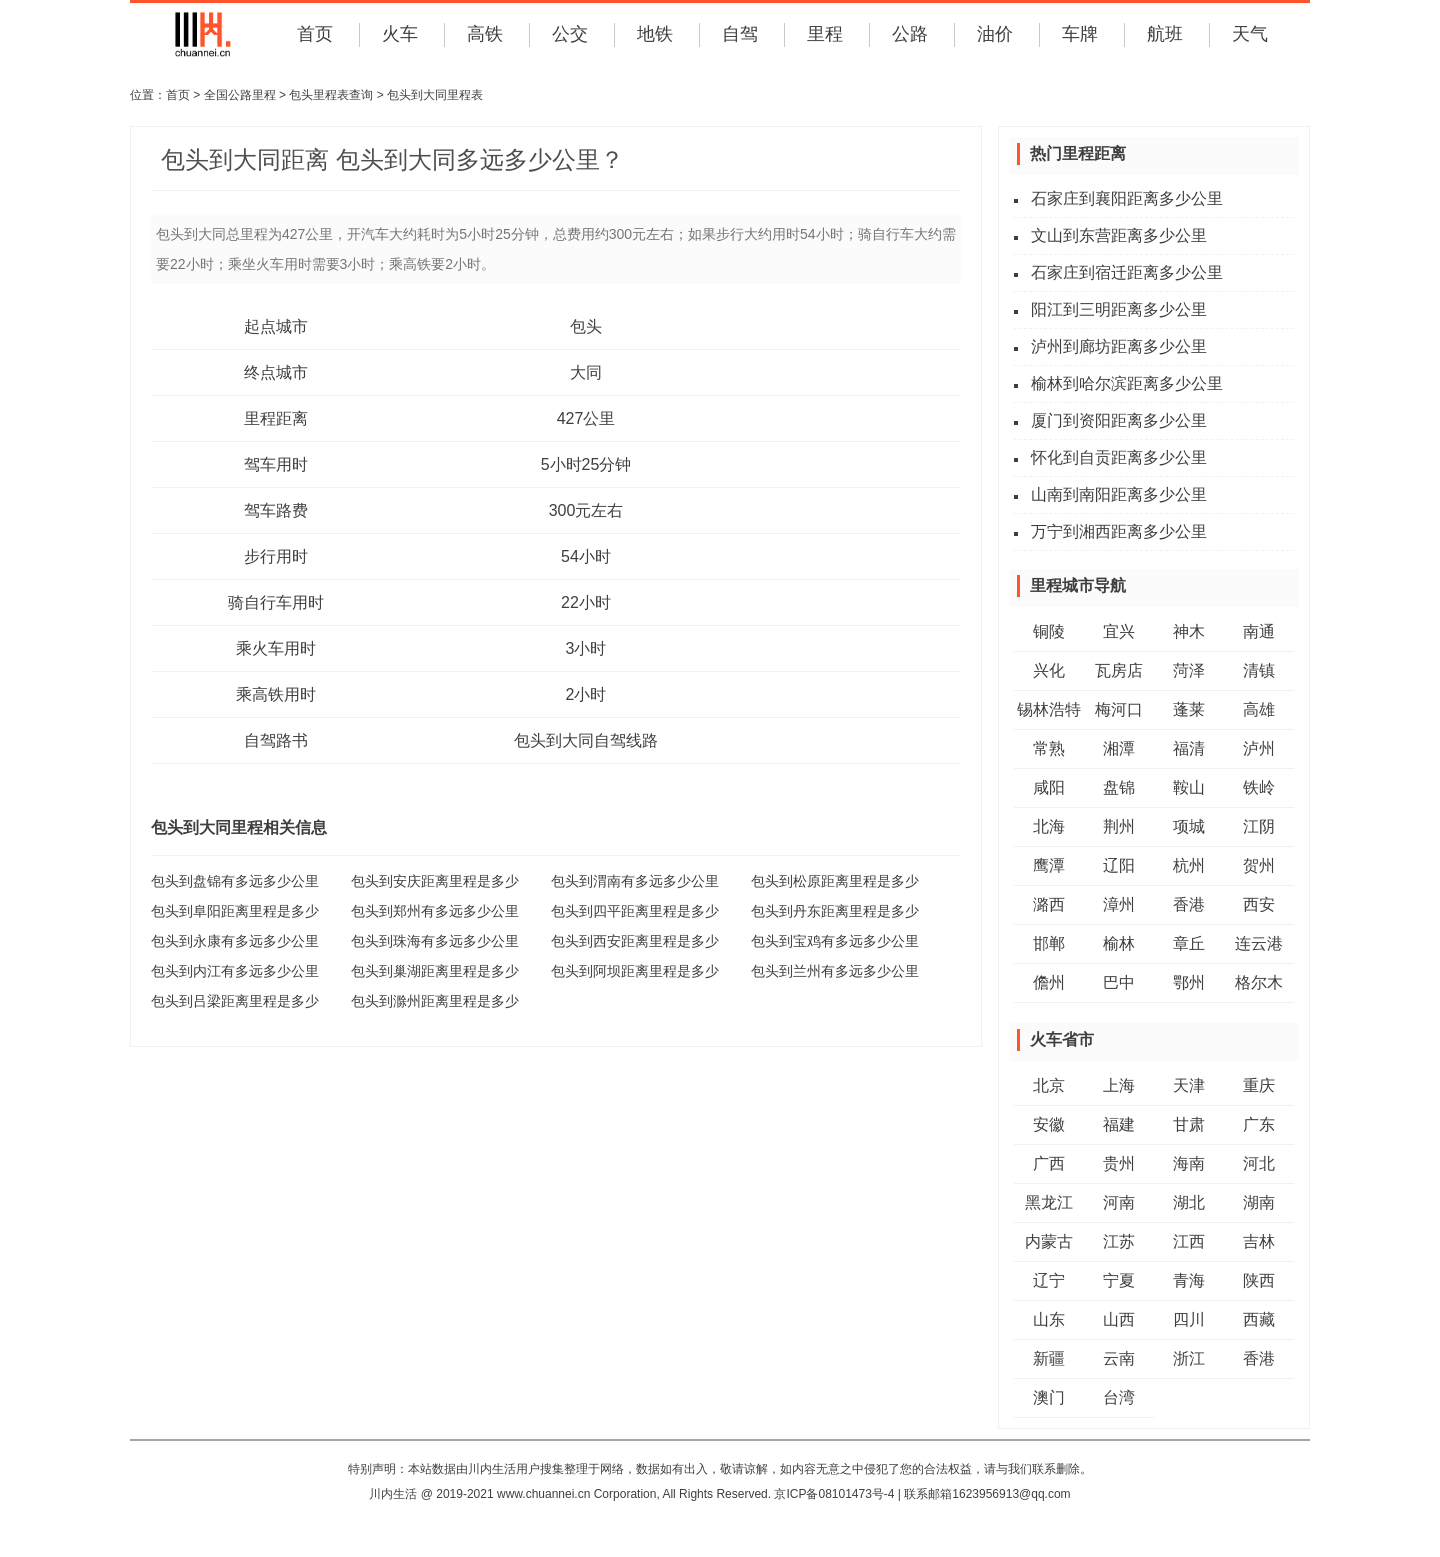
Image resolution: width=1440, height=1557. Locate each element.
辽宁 (1049, 1280)
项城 (1189, 826)
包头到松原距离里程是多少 (835, 881)
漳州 (1119, 904)
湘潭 (1119, 748)
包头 (586, 326)
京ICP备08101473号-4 (834, 1494)
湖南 (1259, 1202)
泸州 (1259, 748)
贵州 (1119, 1163)
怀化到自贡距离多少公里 (1119, 457)
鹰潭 (1049, 865)
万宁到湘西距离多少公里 (1119, 531)
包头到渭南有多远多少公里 (635, 881)
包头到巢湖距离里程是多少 (435, 971)
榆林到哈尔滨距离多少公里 (1127, 383)
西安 (1259, 904)
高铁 (485, 34)
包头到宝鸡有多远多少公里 (835, 941)
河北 (1259, 1163)
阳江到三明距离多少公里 (1119, 309)
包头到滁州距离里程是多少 (435, 1001)
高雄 (1259, 709)
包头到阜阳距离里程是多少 (235, 911)
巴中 (1119, 982)
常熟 (1049, 748)
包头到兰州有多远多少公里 (835, 971)
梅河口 (1119, 709)
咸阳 (1049, 787)
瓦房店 (1119, 670)
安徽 (1049, 1124)
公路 (910, 34)
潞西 (1049, 904)
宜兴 (1119, 631)
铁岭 (1259, 787)
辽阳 (1119, 865)
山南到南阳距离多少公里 (1119, 494)
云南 (1119, 1358)
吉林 (1259, 1241)
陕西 (1259, 1280)
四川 (1189, 1319)
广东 (1259, 1124)
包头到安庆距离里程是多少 (435, 881)
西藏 (1259, 1319)
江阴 (1259, 826)
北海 (1049, 826)
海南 (1189, 1163)
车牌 (1080, 34)
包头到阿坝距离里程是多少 (635, 971)
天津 (1189, 1085)
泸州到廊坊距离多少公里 (1119, 346)
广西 (1049, 1163)
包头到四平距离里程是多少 (635, 911)
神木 (1189, 631)
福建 (1119, 1124)
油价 (995, 34)
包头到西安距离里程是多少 (635, 941)
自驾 (740, 34)
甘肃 (1189, 1124)
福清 (1189, 748)
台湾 (1119, 1397)
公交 (570, 34)
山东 (1049, 1319)
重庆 (1259, 1085)
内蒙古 (1049, 1241)
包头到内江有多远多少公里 (235, 971)
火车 (400, 34)
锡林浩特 (1049, 709)
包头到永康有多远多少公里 (235, 941)
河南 (1119, 1202)
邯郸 (1049, 943)
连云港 (1259, 943)
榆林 (1119, 943)
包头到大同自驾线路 (586, 740)
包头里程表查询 (331, 95)
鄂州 (1189, 982)
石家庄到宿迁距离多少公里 (1127, 272)
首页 (315, 34)
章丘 (1189, 943)
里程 (825, 34)
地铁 (655, 34)
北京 (1049, 1085)
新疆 (1049, 1358)
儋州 (1049, 982)
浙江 (1189, 1358)
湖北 (1189, 1202)
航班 (1165, 34)
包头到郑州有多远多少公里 (435, 911)
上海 (1119, 1085)
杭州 (1189, 865)
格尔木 (1259, 982)
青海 (1189, 1280)
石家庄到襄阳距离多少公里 (1127, 198)
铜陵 (1049, 631)
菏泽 (1189, 670)
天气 (1250, 34)
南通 (1259, 631)
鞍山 (1189, 787)
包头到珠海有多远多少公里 (435, 941)
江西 (1189, 1241)
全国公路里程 (240, 95)
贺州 (1259, 865)
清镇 (1259, 670)
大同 (586, 372)
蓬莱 (1189, 709)
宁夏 (1119, 1280)
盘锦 (1119, 787)
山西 (1119, 1319)
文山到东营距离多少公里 (1119, 235)
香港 (1189, 904)
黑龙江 (1049, 1202)
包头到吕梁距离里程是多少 (235, 1001)
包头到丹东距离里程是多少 (835, 911)
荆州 (1119, 826)
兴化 (1049, 670)
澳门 (1049, 1397)
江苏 (1119, 1241)
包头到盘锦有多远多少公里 (235, 881)
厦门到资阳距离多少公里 (1119, 420)
